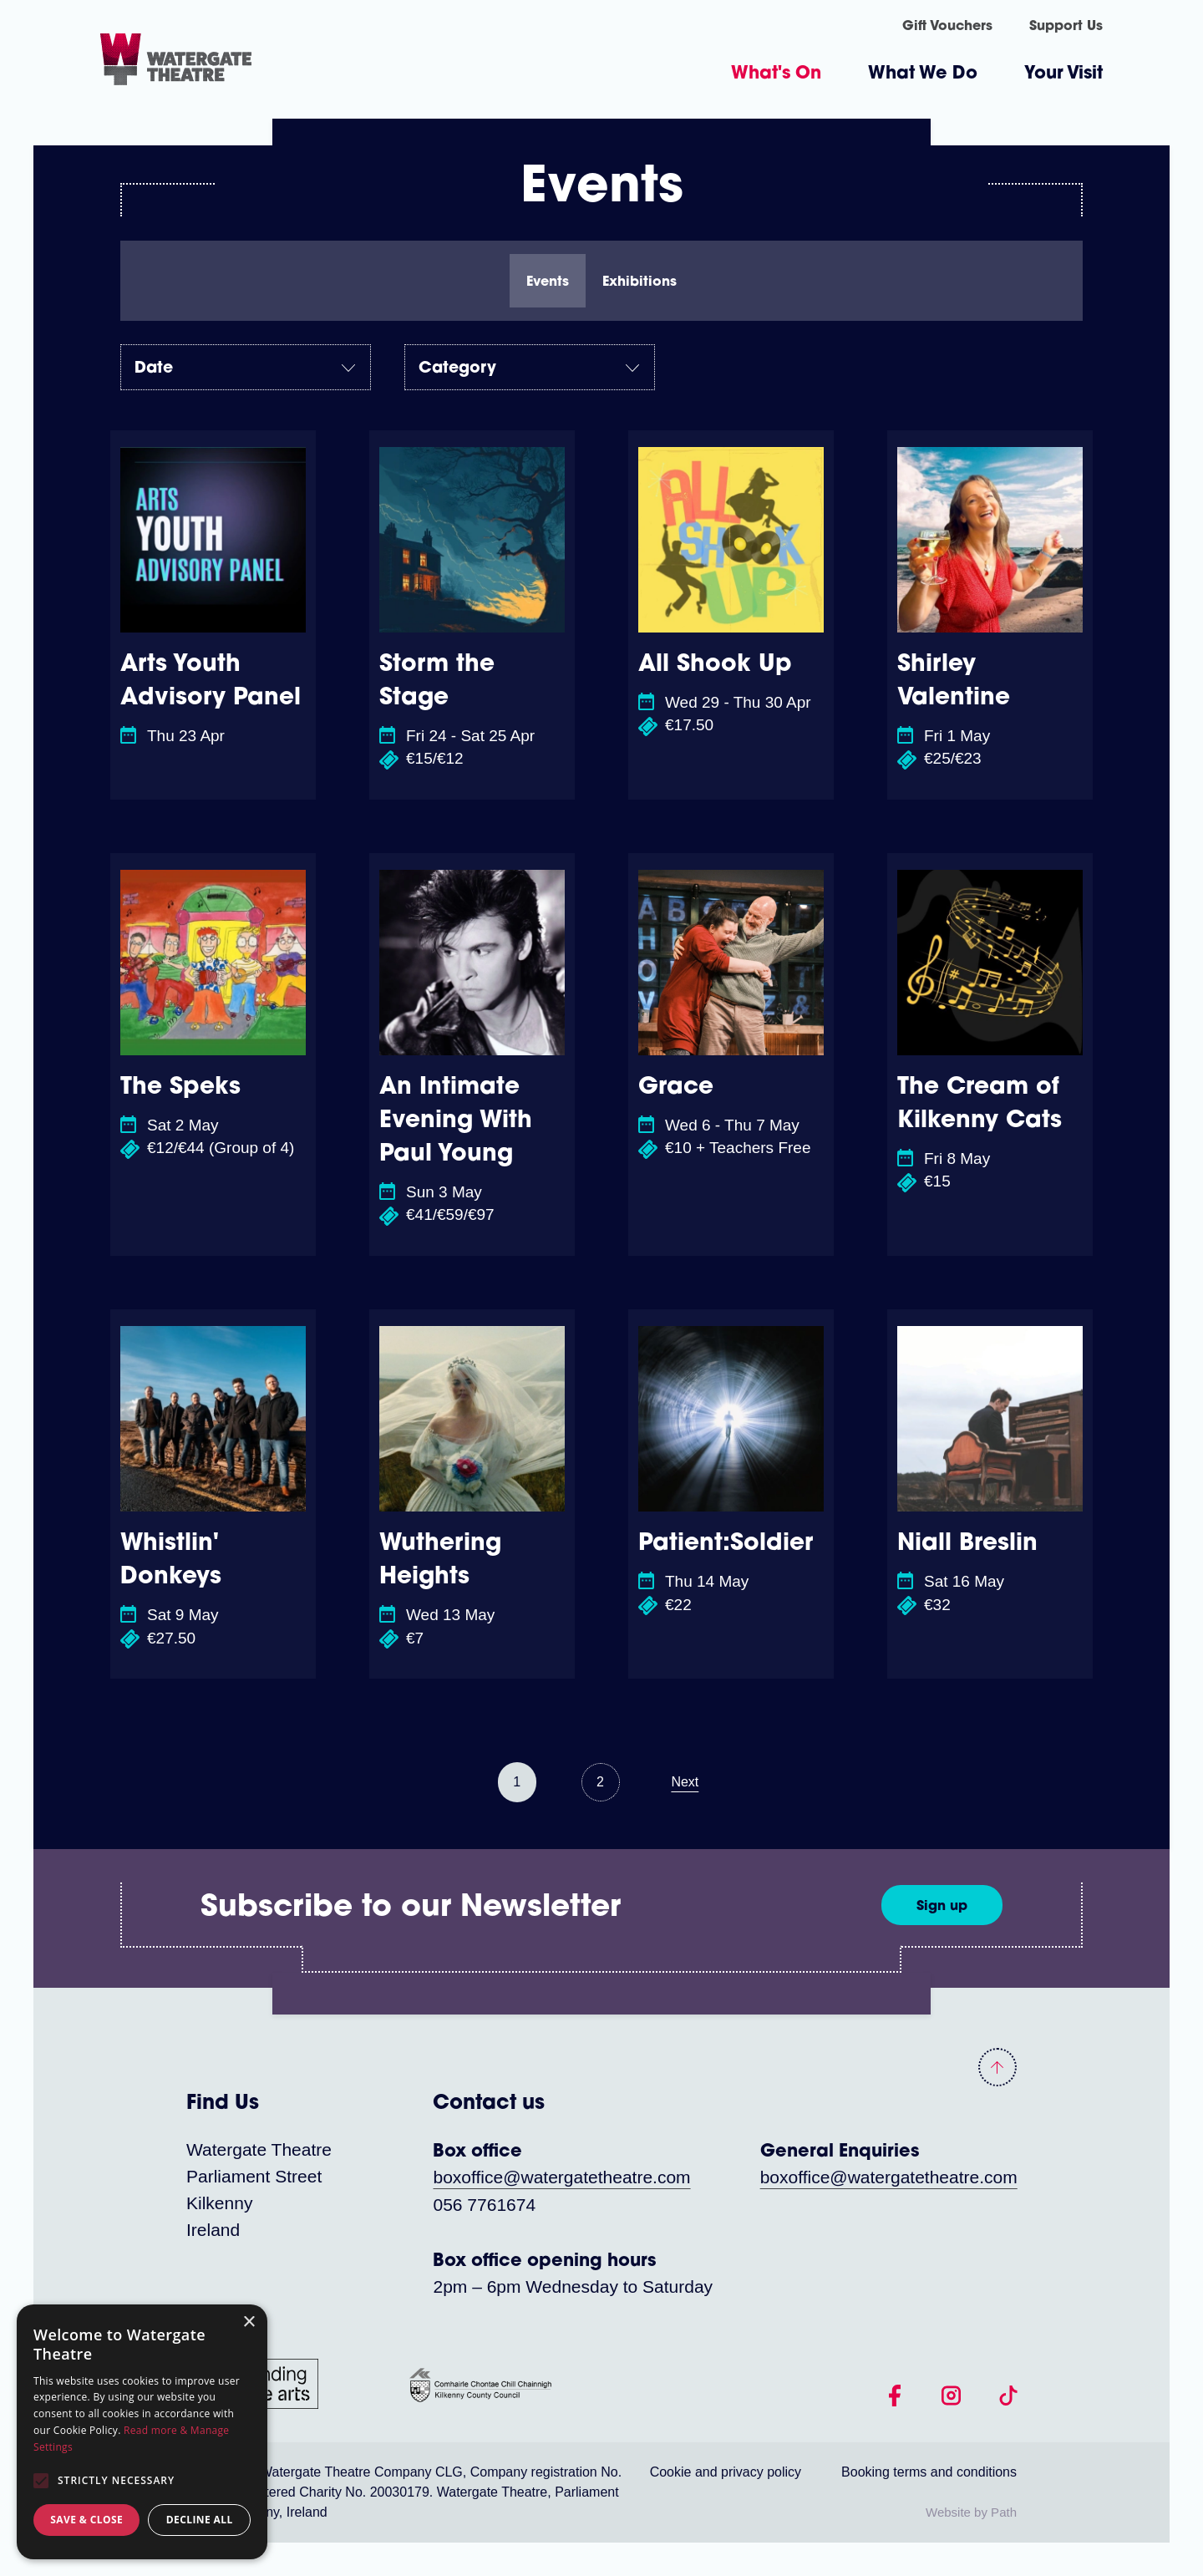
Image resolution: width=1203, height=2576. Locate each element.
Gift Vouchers (947, 25)
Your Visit (1063, 72)
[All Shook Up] (731, 540)
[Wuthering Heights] (472, 1419)
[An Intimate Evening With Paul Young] (472, 962)
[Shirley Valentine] (990, 540)
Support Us (1066, 25)
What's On (776, 72)
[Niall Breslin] (990, 1419)
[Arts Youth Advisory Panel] (213, 540)
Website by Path (971, 2512)
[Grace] (731, 962)
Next (684, 1782)
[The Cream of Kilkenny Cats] (990, 962)
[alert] (142, 2431)
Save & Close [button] (86, 2519)
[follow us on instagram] (951, 2393)
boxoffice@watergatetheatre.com (561, 2177)
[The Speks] (213, 962)
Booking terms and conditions (929, 2472)
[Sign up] (941, 1905)
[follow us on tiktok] (1008, 2393)
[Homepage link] (175, 58)
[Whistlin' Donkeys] (213, 1419)
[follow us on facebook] (894, 2393)
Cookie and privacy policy (725, 2472)
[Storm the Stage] (472, 540)
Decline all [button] (199, 2519)
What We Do (922, 72)
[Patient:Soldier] (731, 1419)
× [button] (248, 2322)
